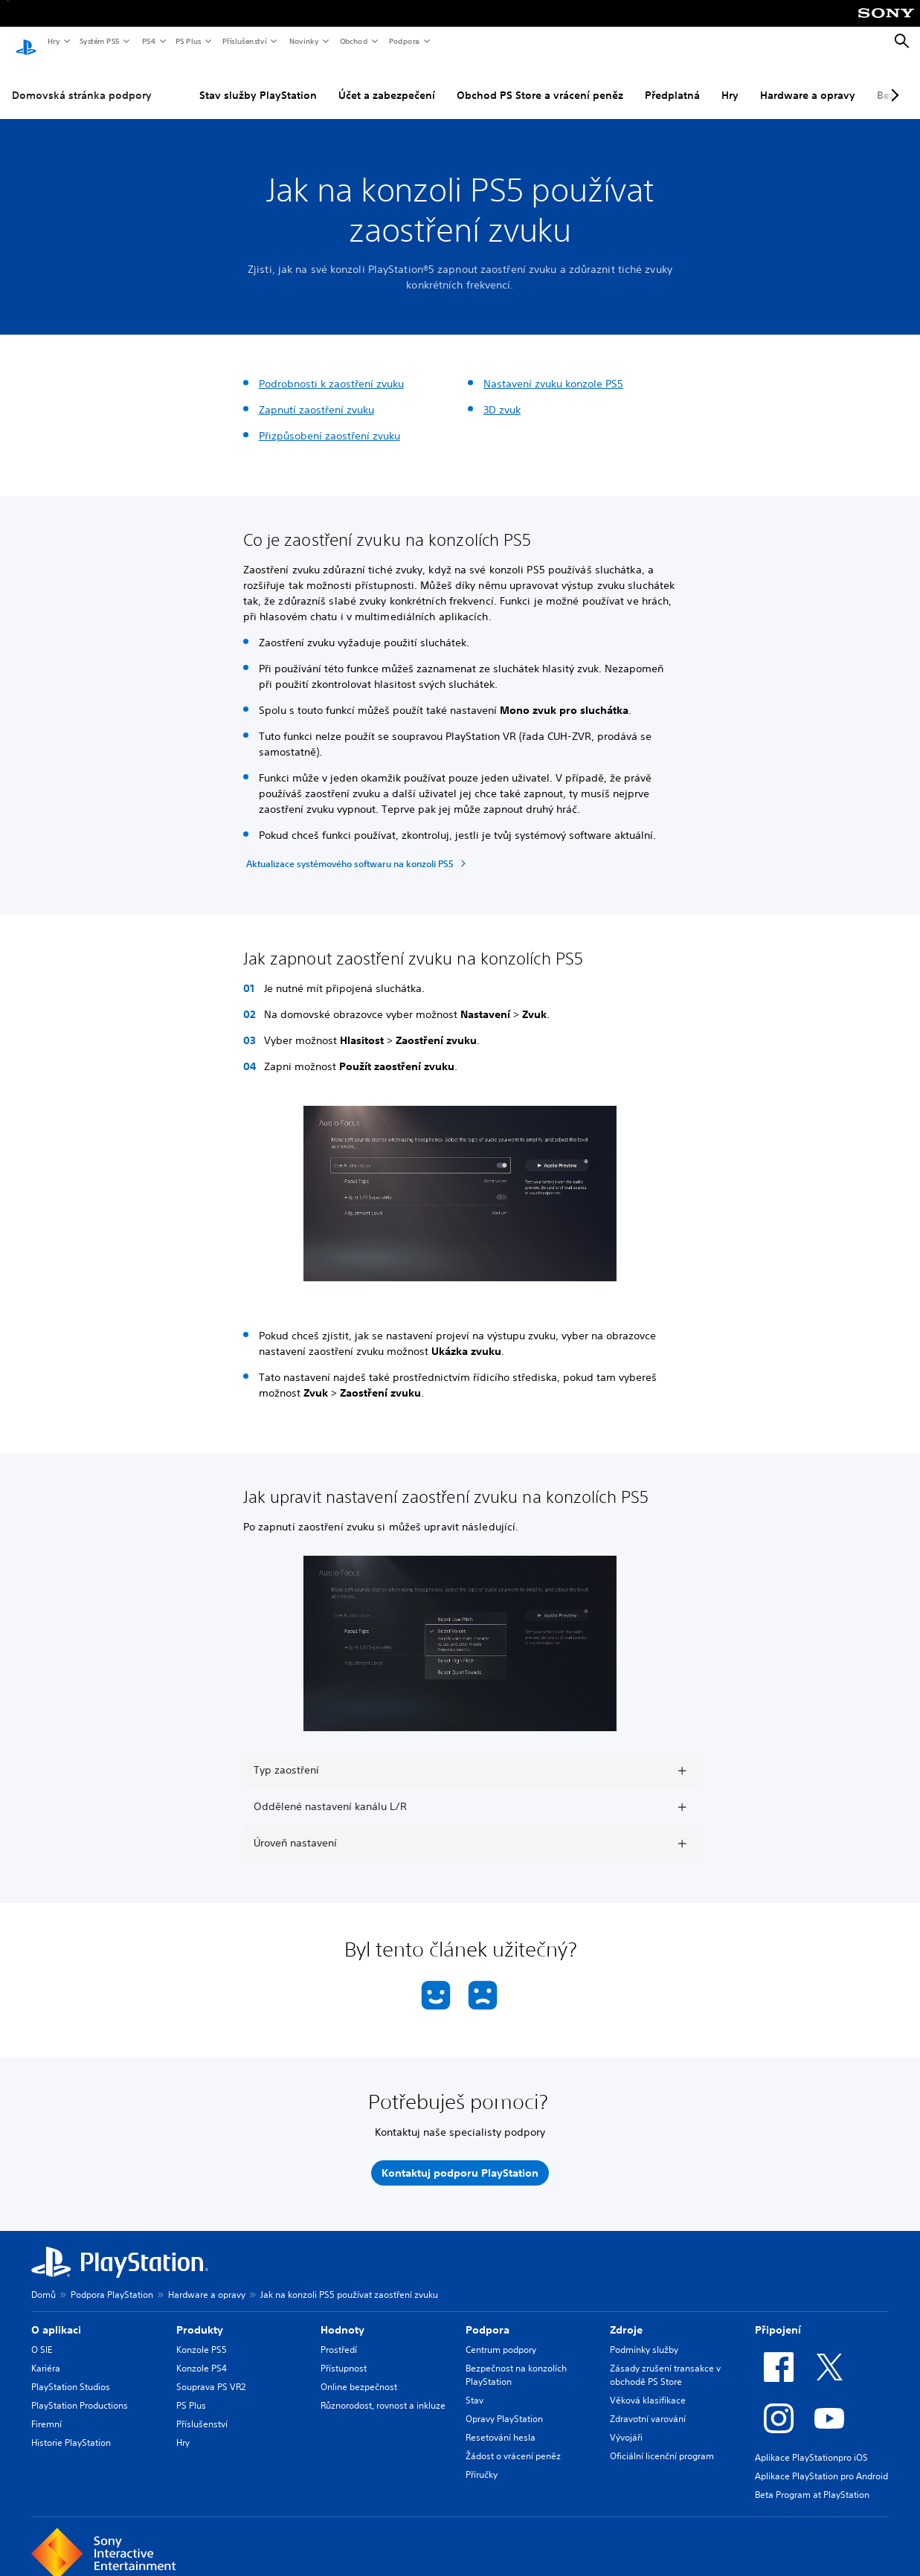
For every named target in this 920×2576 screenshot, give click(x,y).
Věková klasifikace (648, 2386)
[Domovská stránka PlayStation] (26, 42)
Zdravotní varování (648, 2404)
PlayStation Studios (70, 2372)
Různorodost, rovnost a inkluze (383, 2391)
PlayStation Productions (79, 2391)
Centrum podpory (501, 2335)
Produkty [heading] (199, 2315)
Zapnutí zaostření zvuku (316, 395)
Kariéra (45, 2354)
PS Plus (188, 41)
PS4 (148, 41)
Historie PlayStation (71, 2428)
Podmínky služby (644, 2335)
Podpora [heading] (487, 2315)
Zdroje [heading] (626, 2315)
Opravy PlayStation (504, 2404)
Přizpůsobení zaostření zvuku (329, 421)
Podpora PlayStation (112, 2280)
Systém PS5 (99, 41)
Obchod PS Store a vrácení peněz (540, 81)
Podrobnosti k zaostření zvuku (331, 369)
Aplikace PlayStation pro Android (821, 2462)
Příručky (482, 2460)
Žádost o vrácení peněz (513, 2441)
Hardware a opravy (807, 81)
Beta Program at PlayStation (812, 2480)
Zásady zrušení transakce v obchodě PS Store (665, 2361)
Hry (53, 41)
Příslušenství (244, 41)
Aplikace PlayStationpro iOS (811, 2443)
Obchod (353, 41)
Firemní (46, 2409)
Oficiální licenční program (662, 2441)
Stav (474, 2386)
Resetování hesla (500, 2423)
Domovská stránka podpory (82, 81)
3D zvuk (502, 395)
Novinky (303, 41)
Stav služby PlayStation (258, 81)
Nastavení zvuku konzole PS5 (553, 369)
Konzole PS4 (201, 2354)
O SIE (41, 2335)
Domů (43, 2280)
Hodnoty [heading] (342, 2315)
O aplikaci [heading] (56, 2315)
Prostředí (339, 2335)
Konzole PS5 (201, 2335)
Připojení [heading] (778, 2315)
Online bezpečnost (359, 2372)
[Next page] (892, 81)
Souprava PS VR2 (210, 2372)
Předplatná (672, 81)
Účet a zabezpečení (386, 81)
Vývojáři (626, 2423)
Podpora (403, 41)
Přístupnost (344, 2354)
